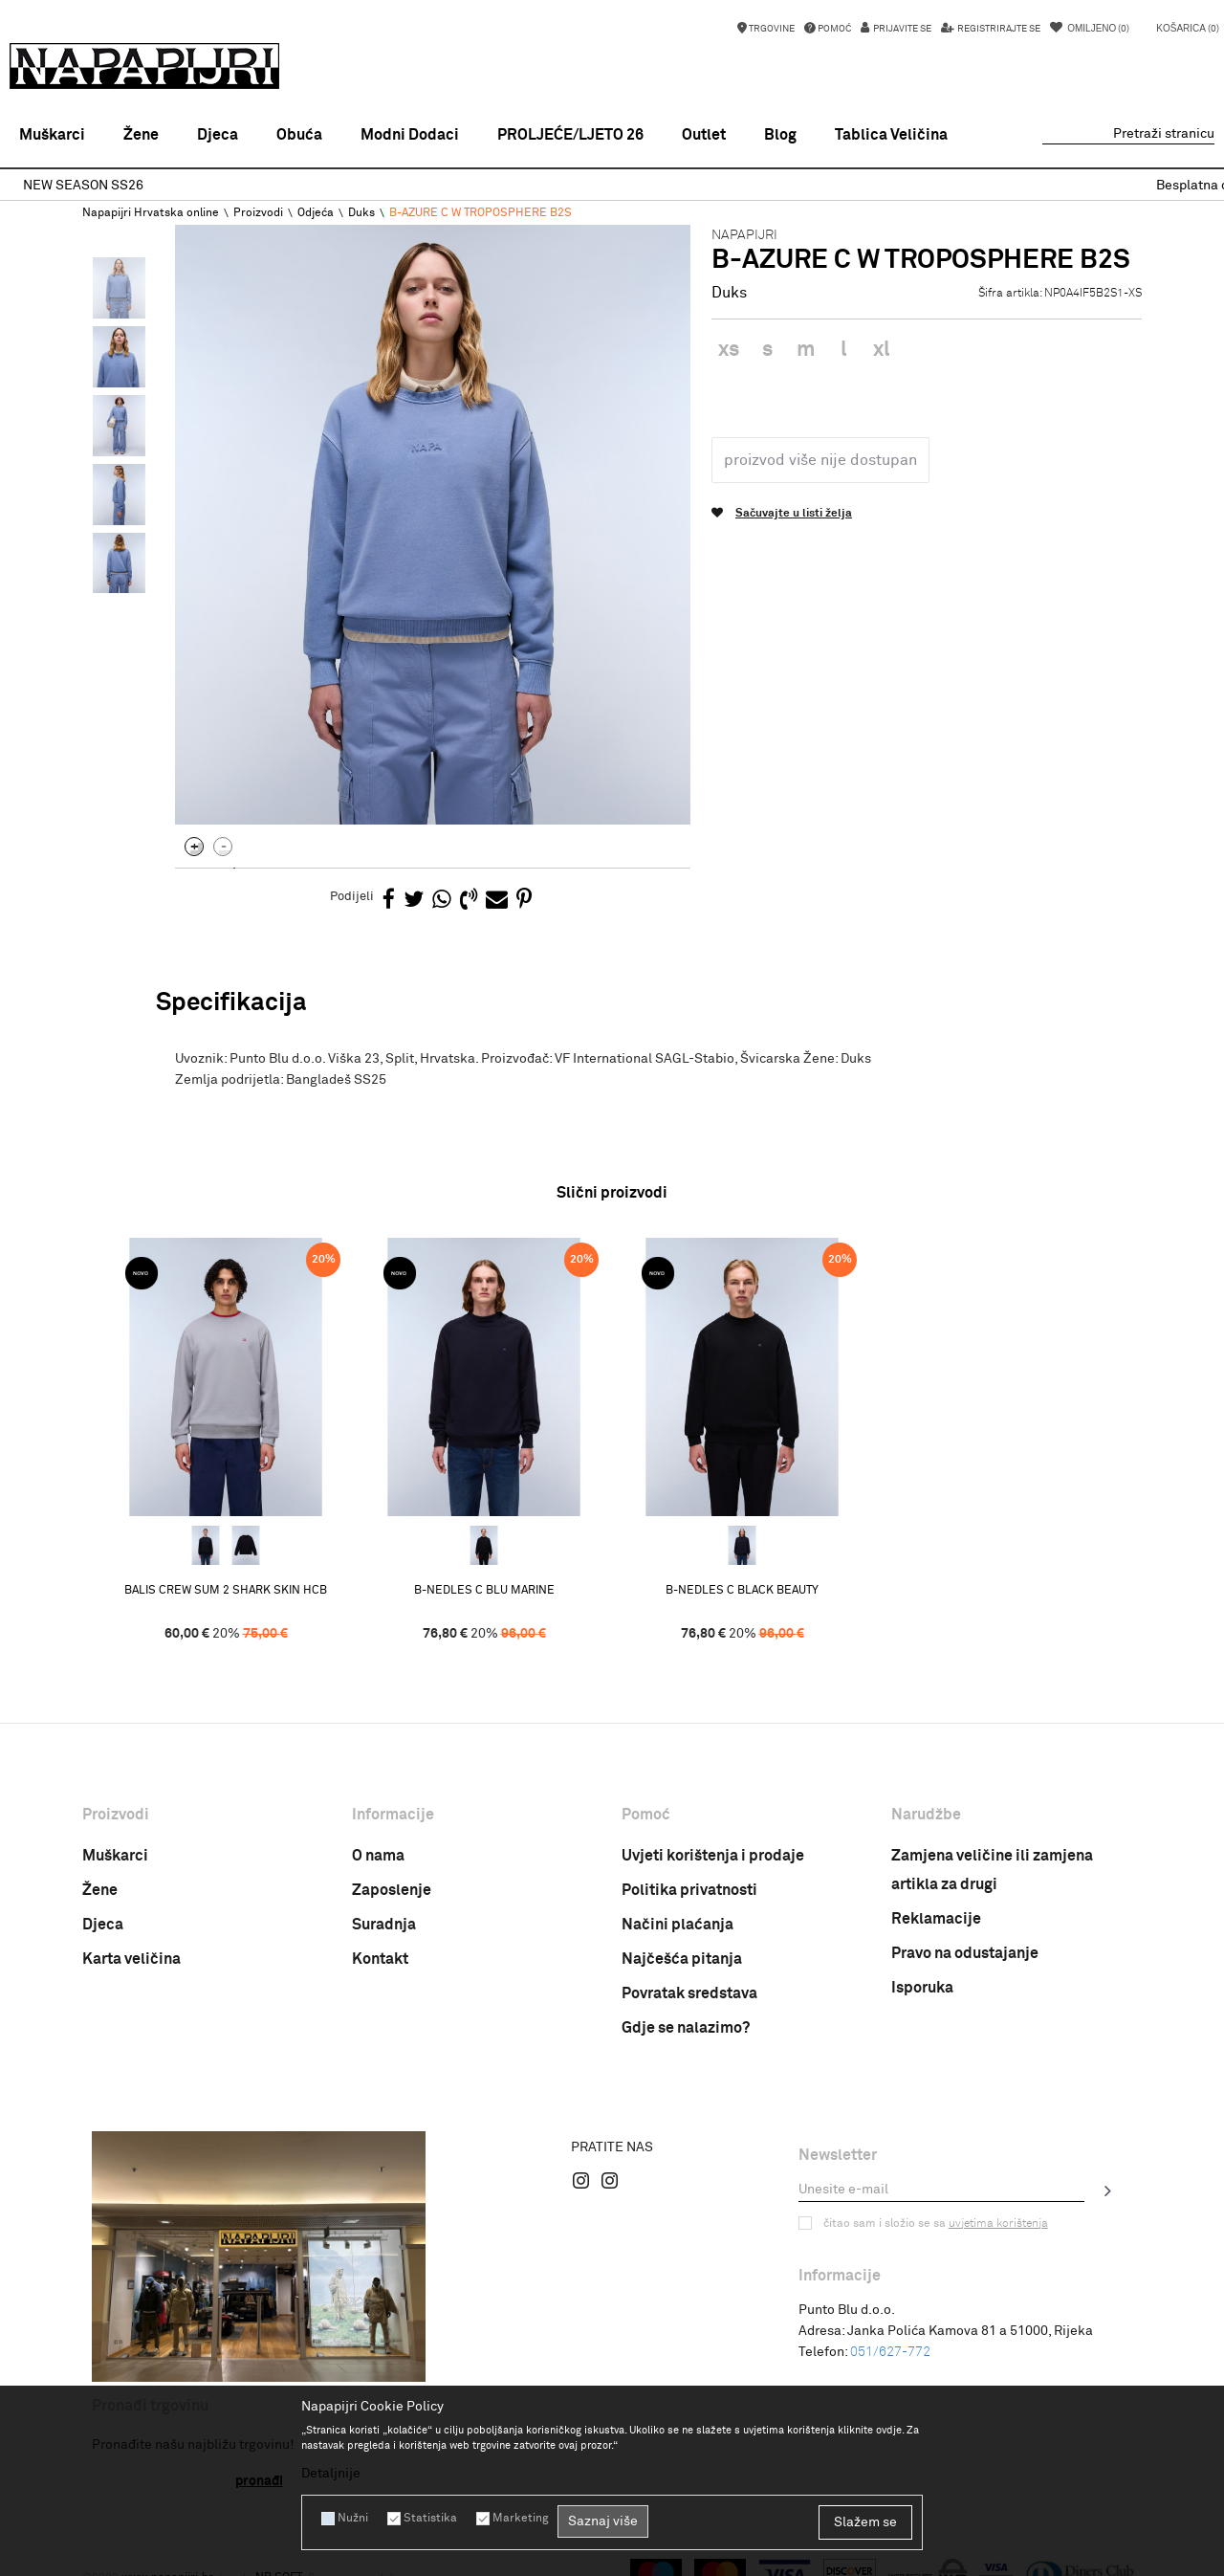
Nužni (353, 2518)
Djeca (102, 1924)
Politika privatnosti (689, 1890)
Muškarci (115, 1855)
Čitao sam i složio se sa (935, 2224)
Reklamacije (936, 1918)
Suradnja (384, 1924)
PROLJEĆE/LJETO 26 (570, 135)
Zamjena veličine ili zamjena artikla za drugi (992, 1870)
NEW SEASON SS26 (611, 185)
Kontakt (380, 1959)
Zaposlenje (391, 1890)
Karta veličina (131, 1959)
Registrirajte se (997, 28)
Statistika (430, 2518)
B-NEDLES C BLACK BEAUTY (742, 1590)
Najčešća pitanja (682, 1959)
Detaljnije (331, 2473)
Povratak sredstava (689, 1993)
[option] (612, 186)
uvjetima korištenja (998, 2224)
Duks (361, 213)
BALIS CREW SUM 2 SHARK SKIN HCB (225, 1590)
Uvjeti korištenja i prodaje (713, 1855)
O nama (378, 1855)
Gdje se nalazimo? (686, 2028)
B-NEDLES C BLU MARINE (484, 1590)
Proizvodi (258, 213)
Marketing (520, 2518)
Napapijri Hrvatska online (150, 213)
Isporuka (922, 1987)
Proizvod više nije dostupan (820, 460)
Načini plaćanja (677, 1924)
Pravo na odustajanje (964, 1953)
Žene (100, 1890)
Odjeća (315, 213)
